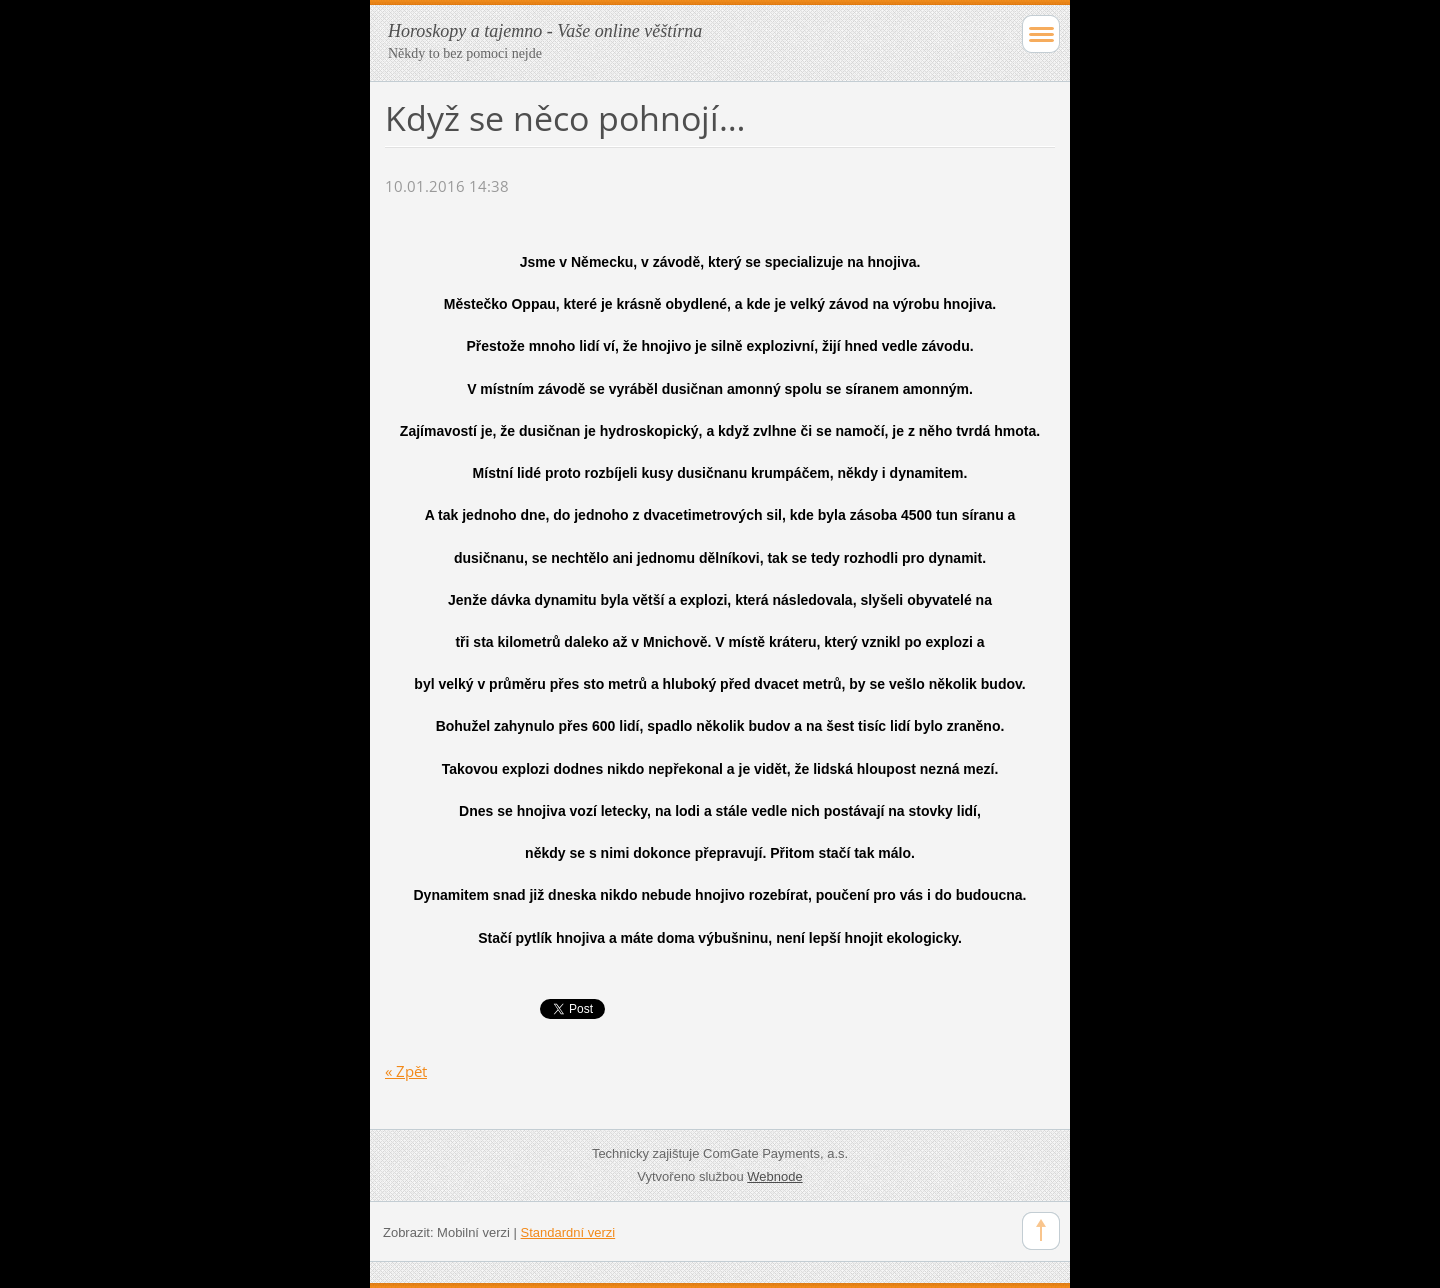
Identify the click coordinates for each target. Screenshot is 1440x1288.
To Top (1041, 1231)
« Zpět (406, 1071)
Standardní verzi (568, 1232)
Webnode (774, 1176)
